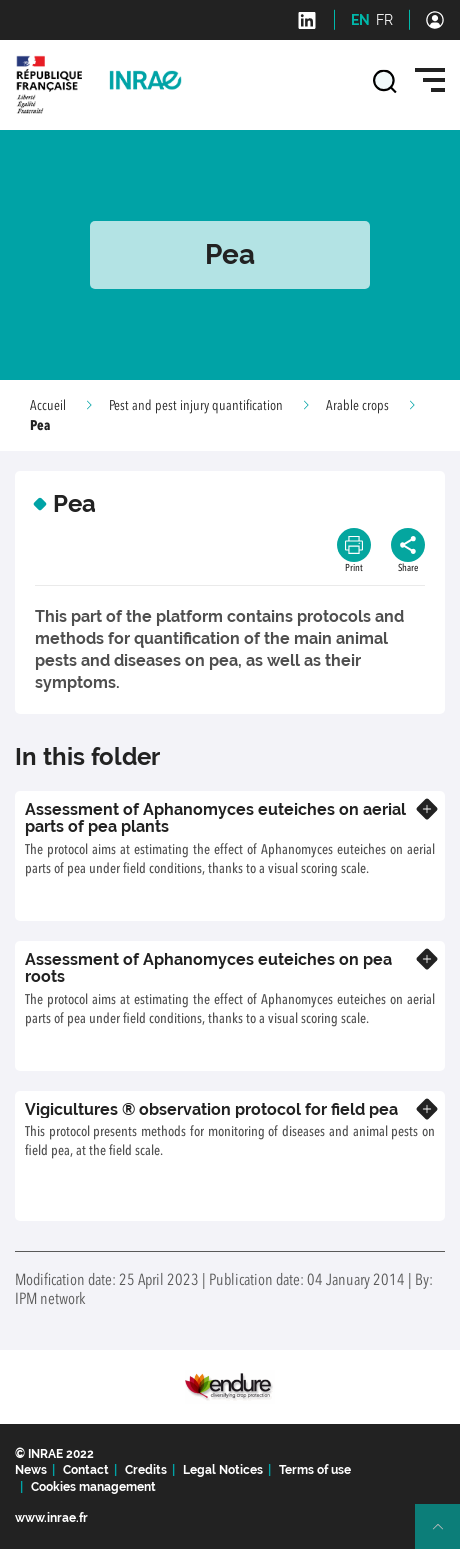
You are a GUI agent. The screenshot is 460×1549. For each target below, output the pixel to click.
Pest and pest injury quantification (196, 406)
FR (384, 20)
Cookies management (93, 1487)
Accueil (48, 406)
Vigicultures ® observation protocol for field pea (211, 1109)
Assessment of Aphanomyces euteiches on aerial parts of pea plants (215, 818)
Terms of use (315, 1470)
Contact (86, 1470)
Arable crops (357, 406)
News (31, 1470)
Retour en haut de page (446, 1535)
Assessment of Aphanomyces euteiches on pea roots (208, 968)
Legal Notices (223, 1470)
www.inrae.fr (51, 1518)
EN (360, 20)
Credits (146, 1470)
